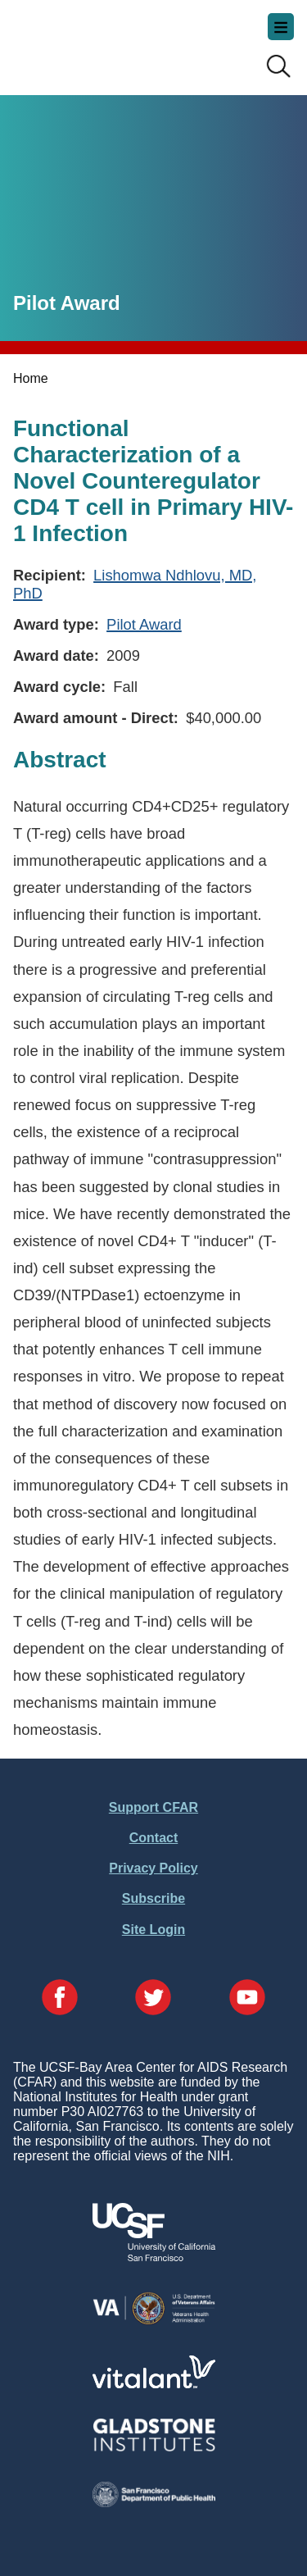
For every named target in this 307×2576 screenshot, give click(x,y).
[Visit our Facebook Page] (59, 1999)
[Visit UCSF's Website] (154, 2257)
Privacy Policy (153, 1868)
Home (30, 378)
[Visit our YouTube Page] (247, 1999)
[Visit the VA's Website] (154, 2321)
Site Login (153, 1930)
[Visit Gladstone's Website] (154, 2448)
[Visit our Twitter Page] (153, 1999)
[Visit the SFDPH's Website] (154, 2503)
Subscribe (153, 1898)
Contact (153, 1838)
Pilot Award (144, 624)
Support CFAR (153, 1807)
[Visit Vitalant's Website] (154, 2384)
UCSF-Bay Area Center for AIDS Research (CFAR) (95, 41)
